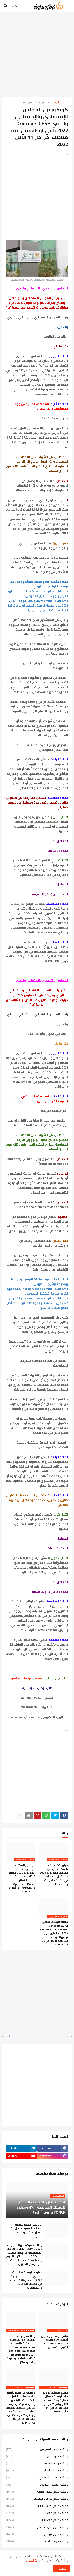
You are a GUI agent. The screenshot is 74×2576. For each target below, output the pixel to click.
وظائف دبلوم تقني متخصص (37, 2527)
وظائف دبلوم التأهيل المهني (37, 2491)
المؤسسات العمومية (35, 102)
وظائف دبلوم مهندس (37, 2534)
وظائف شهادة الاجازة (37, 2541)
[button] (68, 6)
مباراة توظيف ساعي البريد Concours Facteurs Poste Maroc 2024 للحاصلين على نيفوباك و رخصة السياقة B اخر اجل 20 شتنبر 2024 (54, 1933)
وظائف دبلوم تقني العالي (37, 2519)
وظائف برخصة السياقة (37, 2463)
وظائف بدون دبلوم (37, 2456)
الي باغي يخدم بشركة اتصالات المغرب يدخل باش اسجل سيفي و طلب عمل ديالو (25, 2230)
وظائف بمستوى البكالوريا (37, 2484)
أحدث (67, 2037)
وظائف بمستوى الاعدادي (37, 2477)
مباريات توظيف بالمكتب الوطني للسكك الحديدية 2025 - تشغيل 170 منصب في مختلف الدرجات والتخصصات (54, 1874)
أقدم (7, 2037)
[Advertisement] (37, 54)
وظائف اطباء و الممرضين (37, 2449)
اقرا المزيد (31, 2560)
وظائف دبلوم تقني (37, 2512)
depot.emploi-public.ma (25, 1678)
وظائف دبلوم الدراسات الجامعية (37, 2498)
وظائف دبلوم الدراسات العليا (37, 2505)
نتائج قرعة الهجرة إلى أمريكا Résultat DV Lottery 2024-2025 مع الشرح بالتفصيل (54, 2341)
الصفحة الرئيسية (59, 102)
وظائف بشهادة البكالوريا (37, 2470)
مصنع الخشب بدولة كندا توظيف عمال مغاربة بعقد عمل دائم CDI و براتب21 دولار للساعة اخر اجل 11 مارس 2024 (53, 2402)
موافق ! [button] (61, 2568)
